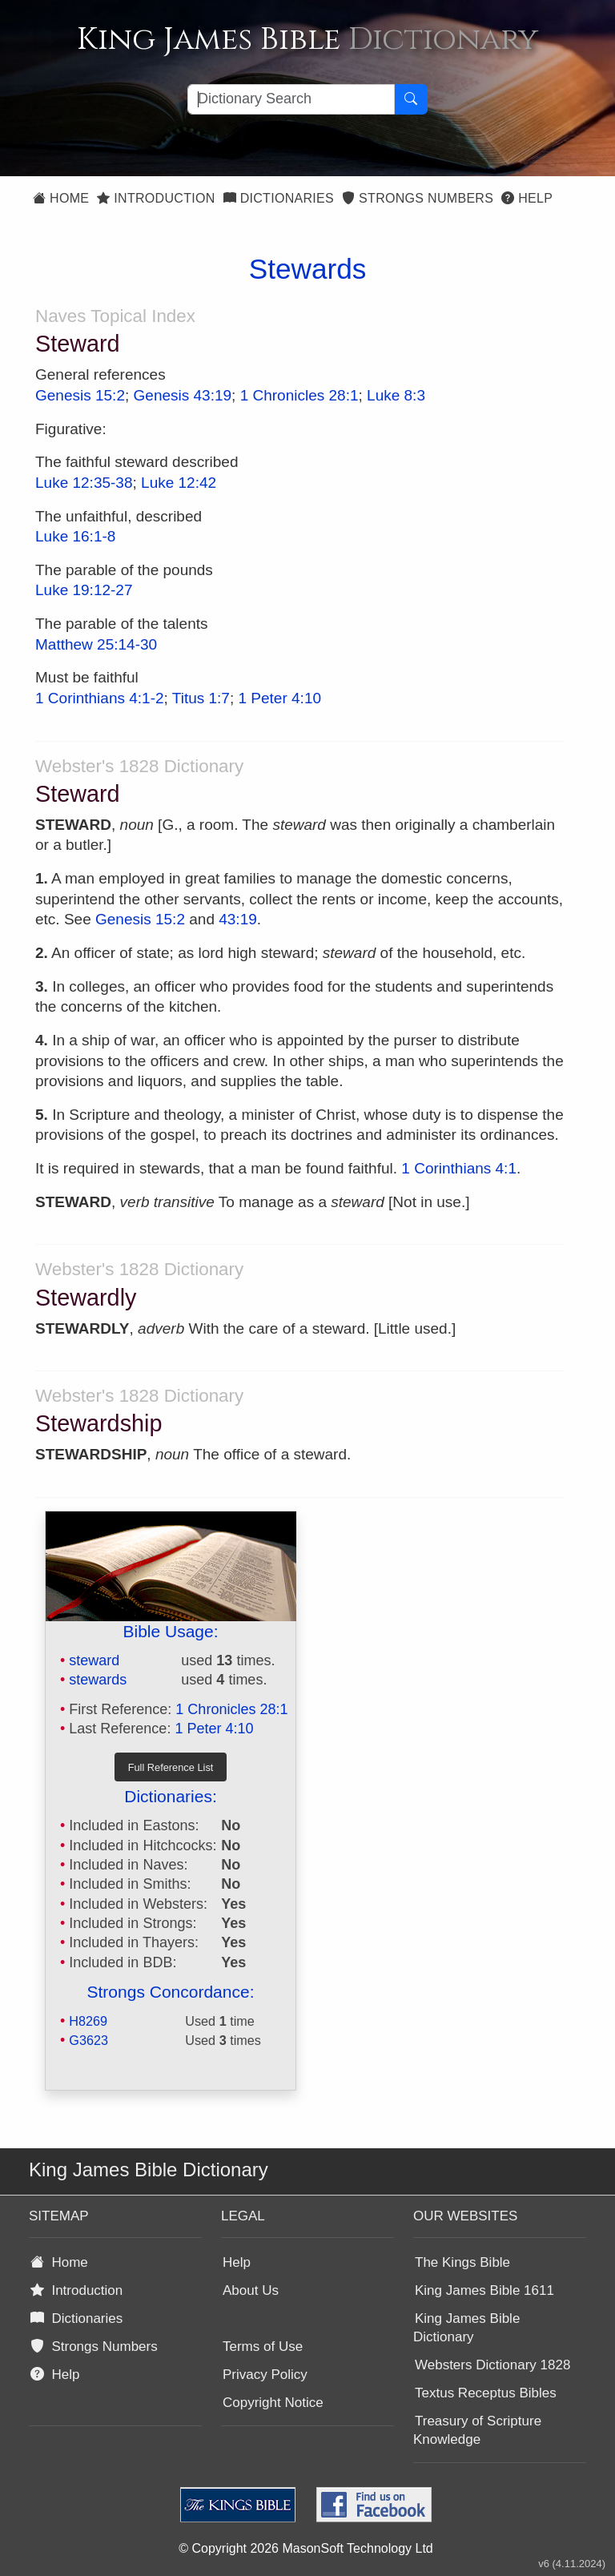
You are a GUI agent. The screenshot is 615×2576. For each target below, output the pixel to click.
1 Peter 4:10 (280, 698)
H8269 (88, 2021)
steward (94, 1660)
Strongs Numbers (417, 198)
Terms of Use (263, 2346)
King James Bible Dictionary (466, 2328)
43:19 (238, 919)
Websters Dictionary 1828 (492, 2365)
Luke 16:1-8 (75, 536)
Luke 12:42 (178, 482)
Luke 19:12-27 (84, 590)
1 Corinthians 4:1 (459, 1168)
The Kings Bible (462, 2262)
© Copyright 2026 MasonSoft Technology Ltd (305, 2548)
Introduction (156, 198)
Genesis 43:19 (183, 395)
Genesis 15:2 (80, 395)
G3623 (88, 2040)
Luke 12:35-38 (84, 482)
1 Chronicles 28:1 (299, 395)
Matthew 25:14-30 (96, 644)
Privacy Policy (265, 2374)
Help (527, 198)
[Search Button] (411, 99)
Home (61, 198)
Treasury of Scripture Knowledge (477, 2430)
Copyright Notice (273, 2402)
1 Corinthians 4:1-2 (99, 698)
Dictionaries (278, 198)
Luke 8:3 (396, 395)
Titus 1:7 (201, 698)
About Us (251, 2290)
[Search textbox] (291, 99)
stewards (98, 1680)
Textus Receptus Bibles (486, 2393)
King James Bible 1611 (484, 2290)
